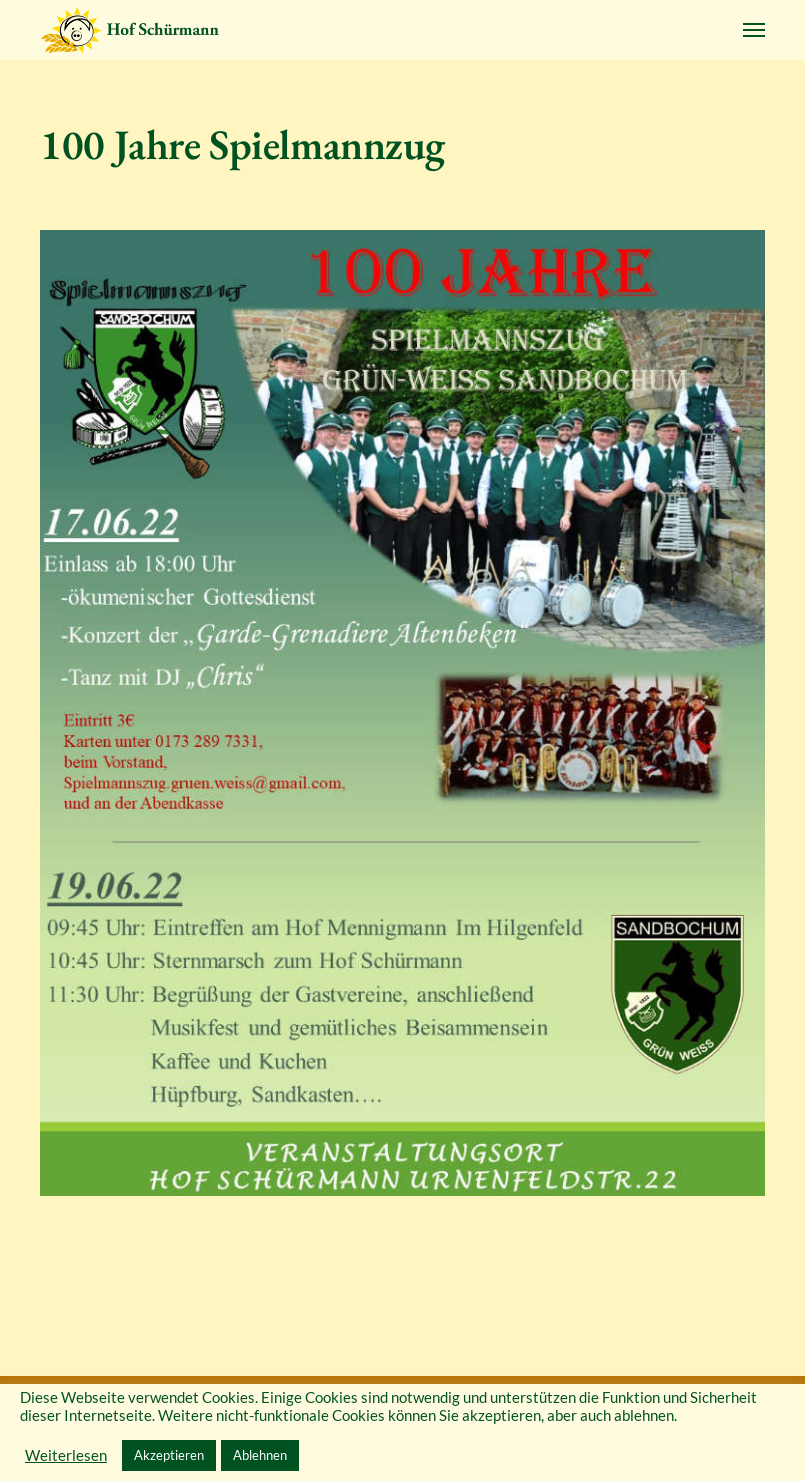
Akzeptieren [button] (169, 1455)
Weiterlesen (66, 1455)
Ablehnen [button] (260, 1455)
